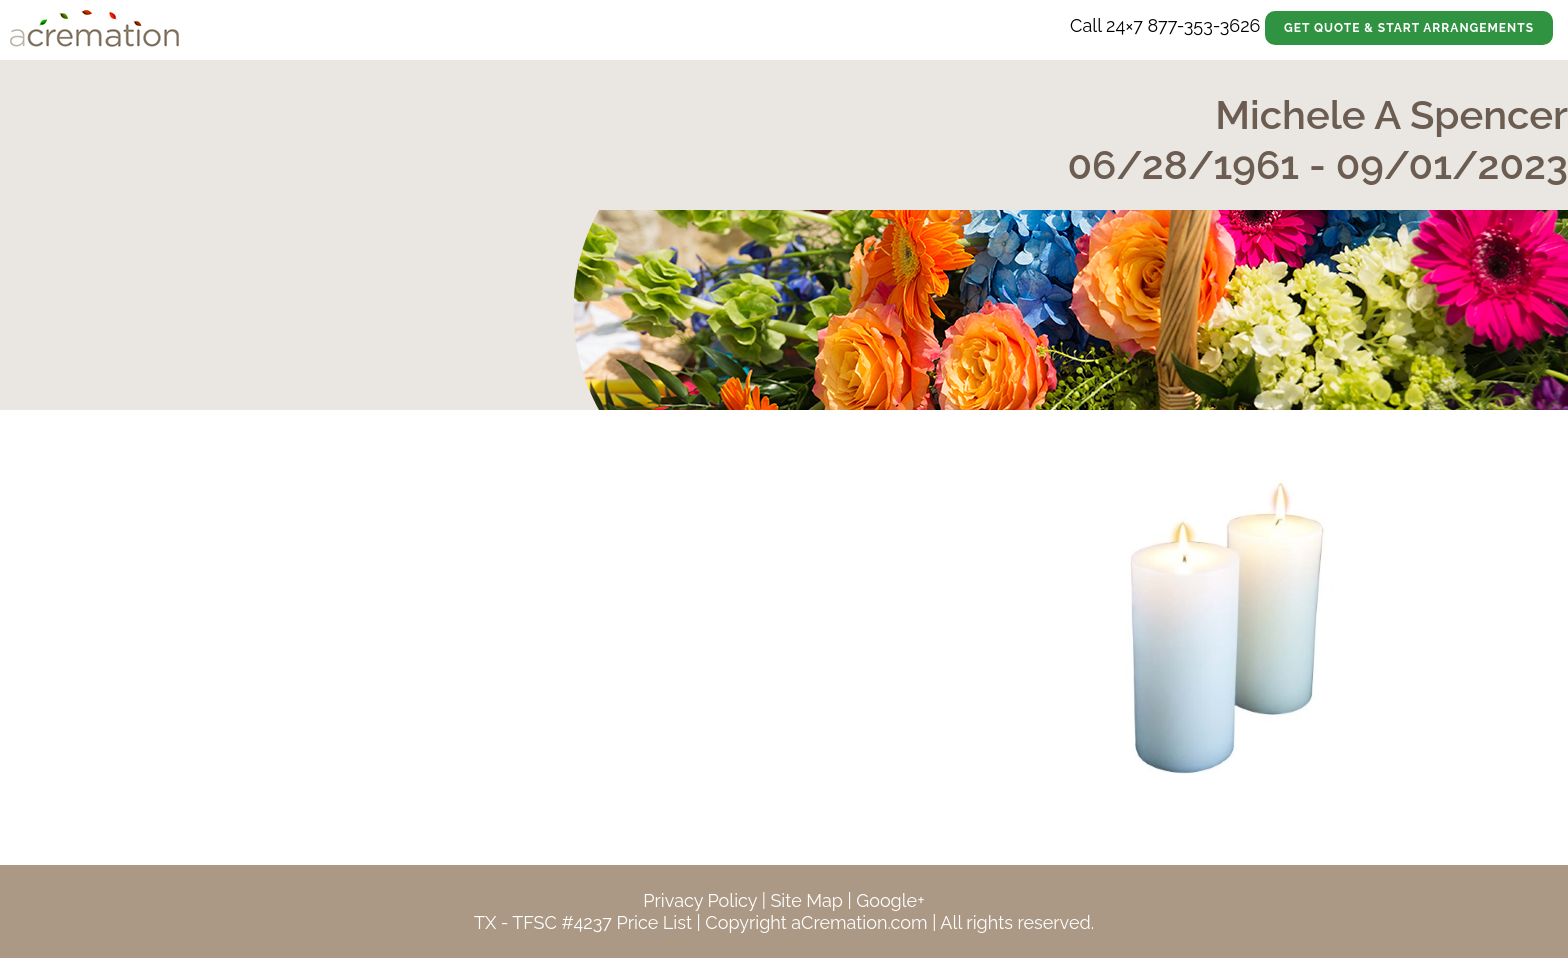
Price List (654, 922)
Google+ (890, 900)
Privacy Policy (700, 900)
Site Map (806, 900)
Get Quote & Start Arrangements (1409, 28)
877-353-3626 (1203, 25)
